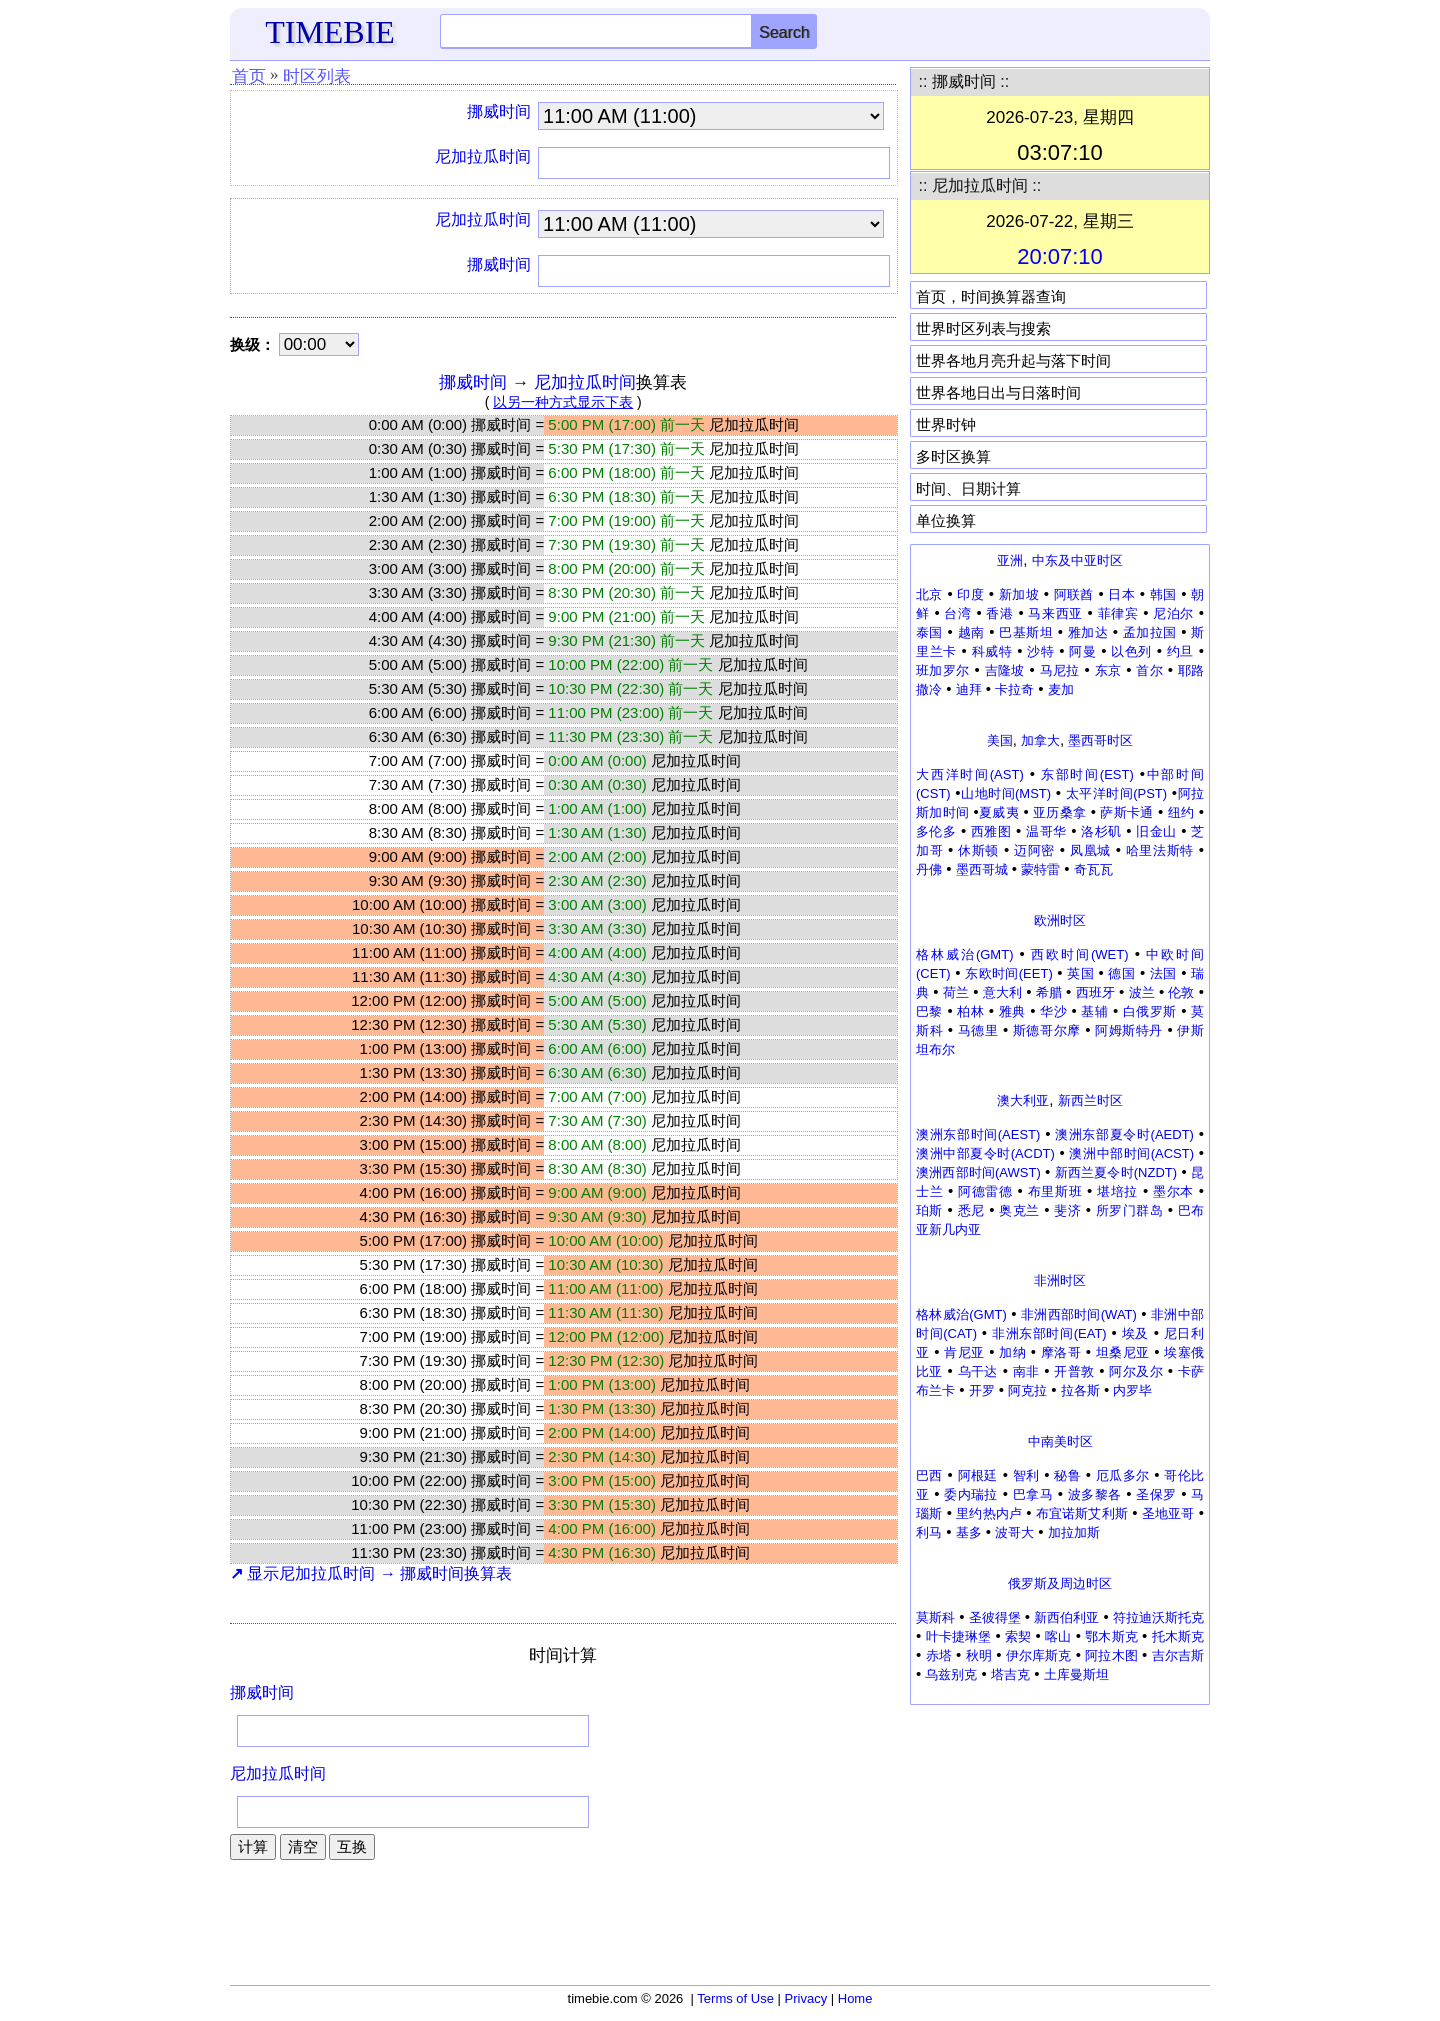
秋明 (979, 1655)
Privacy (806, 1998)
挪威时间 (499, 111)
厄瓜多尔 (1123, 1475)
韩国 (1163, 594)
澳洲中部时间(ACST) (1131, 1153)
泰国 (929, 632)
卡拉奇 (1014, 689)
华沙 (1053, 1011)
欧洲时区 (1060, 920)
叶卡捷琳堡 (959, 1636)
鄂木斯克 (1111, 1636)
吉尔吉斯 (1178, 1655)
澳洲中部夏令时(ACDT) (985, 1153)
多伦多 (936, 831)
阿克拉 (1027, 1390)
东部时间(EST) (1087, 774)
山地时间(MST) (1006, 793)
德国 (1121, 973)
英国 (1080, 973)
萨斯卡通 (1126, 812)
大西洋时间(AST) (970, 774)
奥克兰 (1019, 1210)
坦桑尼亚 (1123, 1352)
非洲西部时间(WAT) (1079, 1314)
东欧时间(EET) (1009, 973)
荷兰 (956, 992)
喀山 (1058, 1636)
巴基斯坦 (1026, 632)
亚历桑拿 (1059, 812)
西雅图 (991, 831)
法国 (1163, 973)
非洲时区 (1060, 1280)
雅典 (1012, 1011)
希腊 (1049, 992)
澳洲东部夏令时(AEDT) (1124, 1134)
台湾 (957, 613)
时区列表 (317, 76)
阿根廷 (978, 1475)
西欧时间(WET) (1079, 954)
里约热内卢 (989, 1513)
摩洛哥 (1061, 1352)
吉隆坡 (1005, 670)
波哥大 (1014, 1532)
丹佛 (929, 869)
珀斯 (929, 1210)
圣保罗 (1156, 1494)
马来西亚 (1055, 613)
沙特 (1040, 651)
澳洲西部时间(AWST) (978, 1172)
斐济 (1067, 1210)
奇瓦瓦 (1093, 869)
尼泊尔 (1173, 613)
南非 (1026, 1371)
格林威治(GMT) (964, 954)
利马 (929, 1532)
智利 (1026, 1475)
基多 (969, 1532)
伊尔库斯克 (1039, 1655)
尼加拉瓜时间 (483, 156)
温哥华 (1046, 831)
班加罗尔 (943, 670)
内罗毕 (1132, 1390)
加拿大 (1040, 740)
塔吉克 (1010, 1674)
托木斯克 (1178, 1636)
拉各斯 (1080, 1390)
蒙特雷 (1040, 869)
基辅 (1094, 1011)
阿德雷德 (985, 1191)
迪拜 (969, 689)
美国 (1000, 740)
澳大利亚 (1023, 1100)
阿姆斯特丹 (1129, 1030)
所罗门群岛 (1129, 1210)
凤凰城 (1090, 850)
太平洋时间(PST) (1116, 793)
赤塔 (939, 1655)
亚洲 (1010, 560)
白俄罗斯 (1150, 1011)
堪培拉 (1117, 1191)
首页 (249, 76)
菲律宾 (1118, 613)
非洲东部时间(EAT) (1049, 1333)
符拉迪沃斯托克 (1158, 1617)
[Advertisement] (1060, 1840)
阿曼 (1082, 651)
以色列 (1131, 651)
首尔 (1149, 670)
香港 (999, 613)
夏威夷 (999, 812)
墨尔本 (1173, 1191)
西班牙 (1095, 992)
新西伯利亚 (1066, 1617)
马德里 (978, 1030)
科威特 (992, 651)
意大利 (1002, 992)
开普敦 (1074, 1371)
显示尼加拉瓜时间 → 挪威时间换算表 (371, 1573)
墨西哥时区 (1100, 740)
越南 (971, 632)
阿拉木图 (1111, 1655)
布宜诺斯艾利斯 (1082, 1513)
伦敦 (1181, 992)
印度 (970, 594)
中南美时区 (1060, 1441)
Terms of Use (735, 1998)
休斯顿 (978, 850)
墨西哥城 (982, 869)
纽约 (1181, 812)
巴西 (929, 1475)
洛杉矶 (1101, 831)
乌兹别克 (951, 1674)
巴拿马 (1033, 1494)
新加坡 (1019, 594)
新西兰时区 (1090, 1100)
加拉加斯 (1074, 1532)
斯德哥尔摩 (1047, 1030)
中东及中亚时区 (1077, 560)
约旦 (1180, 651)
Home (855, 1998)
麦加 (1061, 689)
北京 (929, 594)
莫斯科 (935, 1617)
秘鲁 (1067, 1475)
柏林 (970, 1011)
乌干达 (978, 1371)
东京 (1108, 670)
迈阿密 (1034, 850)
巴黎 (929, 1011)
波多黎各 (1095, 1494)
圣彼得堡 (995, 1617)
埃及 (1135, 1333)
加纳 (1012, 1352)
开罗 (982, 1390)
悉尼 (971, 1210)
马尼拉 (1060, 670)
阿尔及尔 (1136, 1371)
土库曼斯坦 (1076, 1674)
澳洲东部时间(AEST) (978, 1134)
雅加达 (1088, 632)
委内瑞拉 (971, 1494)
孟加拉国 (1150, 632)
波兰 (1142, 992)
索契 (1018, 1636)
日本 (1121, 594)
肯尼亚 (964, 1352)
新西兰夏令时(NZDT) (1116, 1172)
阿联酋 (1074, 594)
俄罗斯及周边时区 (1060, 1583)
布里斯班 (1055, 1191)
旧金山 (1156, 831)
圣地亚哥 (1168, 1513)
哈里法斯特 (1160, 850)
